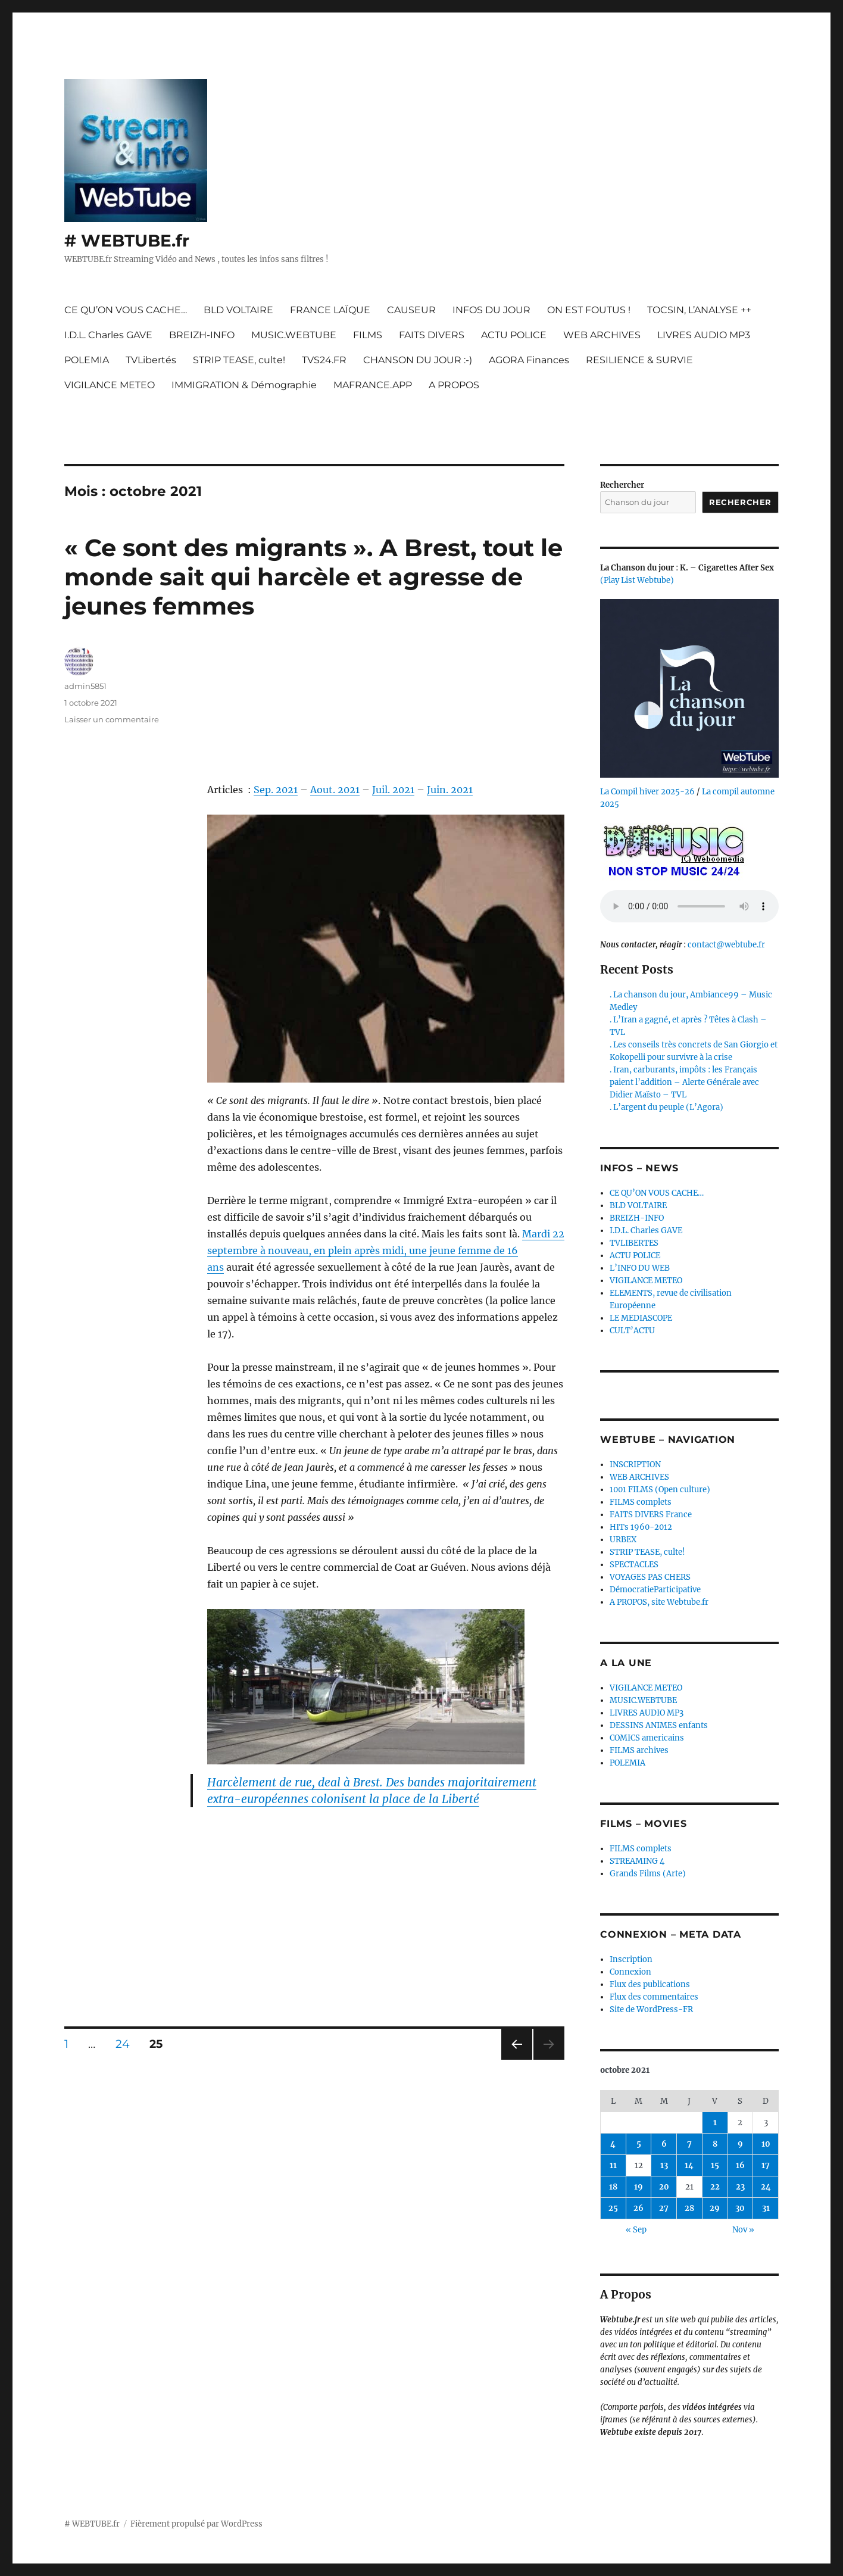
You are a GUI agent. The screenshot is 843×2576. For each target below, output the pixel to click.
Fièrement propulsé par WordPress (196, 2524)
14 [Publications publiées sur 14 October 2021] (689, 2165)
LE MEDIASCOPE (641, 1318)
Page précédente (514, 2059)
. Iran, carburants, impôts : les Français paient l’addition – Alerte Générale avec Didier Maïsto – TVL (684, 1082)
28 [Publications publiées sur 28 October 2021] (689, 2208)
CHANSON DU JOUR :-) (417, 360)
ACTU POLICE (514, 335)
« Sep (636, 2230)
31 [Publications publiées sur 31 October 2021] (766, 2208)
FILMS (367, 335)
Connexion (630, 1972)
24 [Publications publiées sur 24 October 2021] (766, 2187)
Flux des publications (650, 1984)
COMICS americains (647, 1738)
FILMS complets (641, 1502)
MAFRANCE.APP (372, 385)
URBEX (623, 1540)
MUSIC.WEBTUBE (293, 335)
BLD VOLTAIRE (238, 310)
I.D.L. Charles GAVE (108, 335)
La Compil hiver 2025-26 (647, 792)
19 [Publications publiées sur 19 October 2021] (638, 2187)
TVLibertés (151, 360)
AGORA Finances (529, 360)
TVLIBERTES (634, 1243)
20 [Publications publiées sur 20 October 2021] (664, 2187)
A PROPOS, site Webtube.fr (659, 1602)
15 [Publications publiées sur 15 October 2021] (715, 2165)
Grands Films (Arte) (648, 1874)
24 (127, 2044)
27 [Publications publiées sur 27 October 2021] (664, 2208)
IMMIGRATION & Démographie (244, 385)
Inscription (631, 1959)
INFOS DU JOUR (491, 310)
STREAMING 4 (637, 1861)
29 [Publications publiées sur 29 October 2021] (715, 2208)
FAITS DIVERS (431, 335)
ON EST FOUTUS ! (588, 310)
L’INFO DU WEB (640, 1268)
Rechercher (622, 485)
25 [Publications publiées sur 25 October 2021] (613, 2208)
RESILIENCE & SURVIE (639, 360)
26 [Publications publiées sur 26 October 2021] (638, 2208)
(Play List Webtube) (637, 580)
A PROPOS (454, 385)
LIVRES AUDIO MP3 (703, 335)
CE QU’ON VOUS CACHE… (125, 310)
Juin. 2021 (450, 790)
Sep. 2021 (276, 790)
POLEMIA (86, 360)
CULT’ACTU (632, 1331)
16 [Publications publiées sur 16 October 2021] (740, 2165)
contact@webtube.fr (726, 945)
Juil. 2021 (393, 790)
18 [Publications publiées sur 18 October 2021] (613, 2187)
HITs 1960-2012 (641, 1527)
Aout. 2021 (335, 790)
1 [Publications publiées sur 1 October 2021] (715, 2122)
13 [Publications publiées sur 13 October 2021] (664, 2165)
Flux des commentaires (654, 1997)
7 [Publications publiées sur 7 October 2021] (689, 2144)
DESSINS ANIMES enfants (659, 1725)
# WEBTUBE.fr (126, 240)
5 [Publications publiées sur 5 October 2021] (638, 2144)
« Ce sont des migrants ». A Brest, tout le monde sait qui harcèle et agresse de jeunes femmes (313, 576)
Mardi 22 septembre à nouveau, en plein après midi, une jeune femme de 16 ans (385, 1250)
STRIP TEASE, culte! (239, 360)
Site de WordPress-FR (651, 2009)
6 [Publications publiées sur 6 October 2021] (664, 2144)
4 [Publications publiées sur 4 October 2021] (613, 2144)
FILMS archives (639, 1750)
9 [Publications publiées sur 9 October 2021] (740, 2144)
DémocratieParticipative (655, 1590)
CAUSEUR (411, 310)
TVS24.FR (324, 360)
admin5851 (85, 686)
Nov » (743, 2230)
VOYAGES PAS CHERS (650, 1577)
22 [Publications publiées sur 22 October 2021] (715, 2187)
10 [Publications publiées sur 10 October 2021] (765, 2144)
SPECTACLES (634, 1565)
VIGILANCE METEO (109, 385)
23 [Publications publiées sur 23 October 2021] (740, 2187)
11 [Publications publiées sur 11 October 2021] (613, 2165)
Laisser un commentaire (111, 719)
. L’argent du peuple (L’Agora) (666, 1107)
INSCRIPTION (635, 1464)
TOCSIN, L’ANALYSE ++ (699, 310)
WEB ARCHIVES (602, 335)
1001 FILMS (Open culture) (660, 1490)
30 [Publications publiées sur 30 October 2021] (740, 2208)
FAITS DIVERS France (651, 1515)
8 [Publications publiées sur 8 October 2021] (715, 2144)
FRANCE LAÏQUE (330, 310)
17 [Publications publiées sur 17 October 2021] (765, 2165)
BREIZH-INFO (202, 335)
